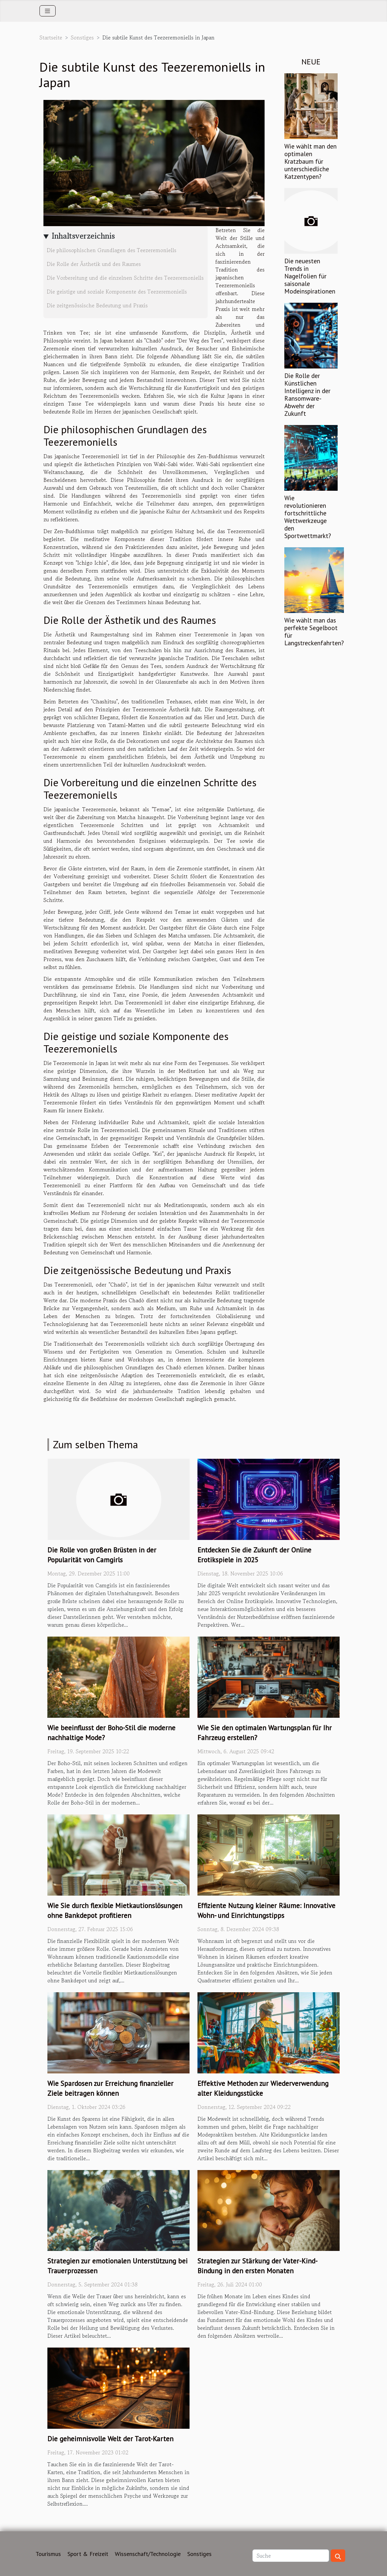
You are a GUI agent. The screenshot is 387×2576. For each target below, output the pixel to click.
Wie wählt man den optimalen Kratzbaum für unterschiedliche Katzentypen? (310, 161)
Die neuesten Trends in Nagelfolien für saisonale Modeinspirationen (309, 276)
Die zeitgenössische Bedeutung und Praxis (97, 305)
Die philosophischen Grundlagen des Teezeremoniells (111, 250)
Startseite (50, 37)
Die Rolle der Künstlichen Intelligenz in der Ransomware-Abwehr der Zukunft (307, 394)
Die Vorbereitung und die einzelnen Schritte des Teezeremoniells (125, 278)
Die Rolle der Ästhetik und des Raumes (94, 264)
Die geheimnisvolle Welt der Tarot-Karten (110, 2438)
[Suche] (290, 2555)
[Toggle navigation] (47, 10)
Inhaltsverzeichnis (83, 236)
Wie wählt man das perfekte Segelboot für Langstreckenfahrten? (314, 631)
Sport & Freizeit (87, 2554)
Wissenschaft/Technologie (148, 2554)
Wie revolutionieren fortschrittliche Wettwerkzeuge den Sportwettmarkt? (307, 517)
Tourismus (48, 2554)
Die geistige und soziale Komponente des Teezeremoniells (117, 291)
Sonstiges (82, 37)
